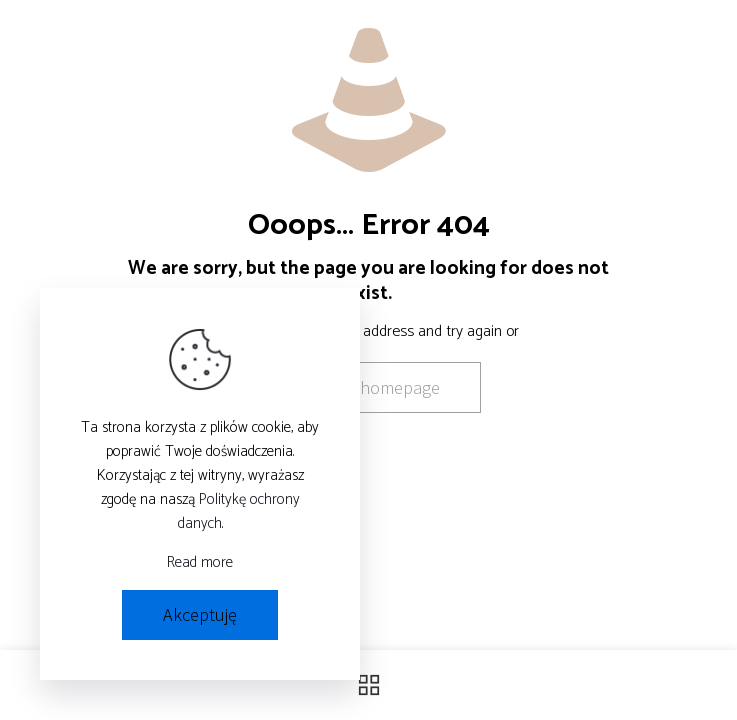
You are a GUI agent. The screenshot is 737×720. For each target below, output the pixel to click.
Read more (200, 563)
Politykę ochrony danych (239, 511)
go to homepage (378, 387)
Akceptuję (200, 614)
